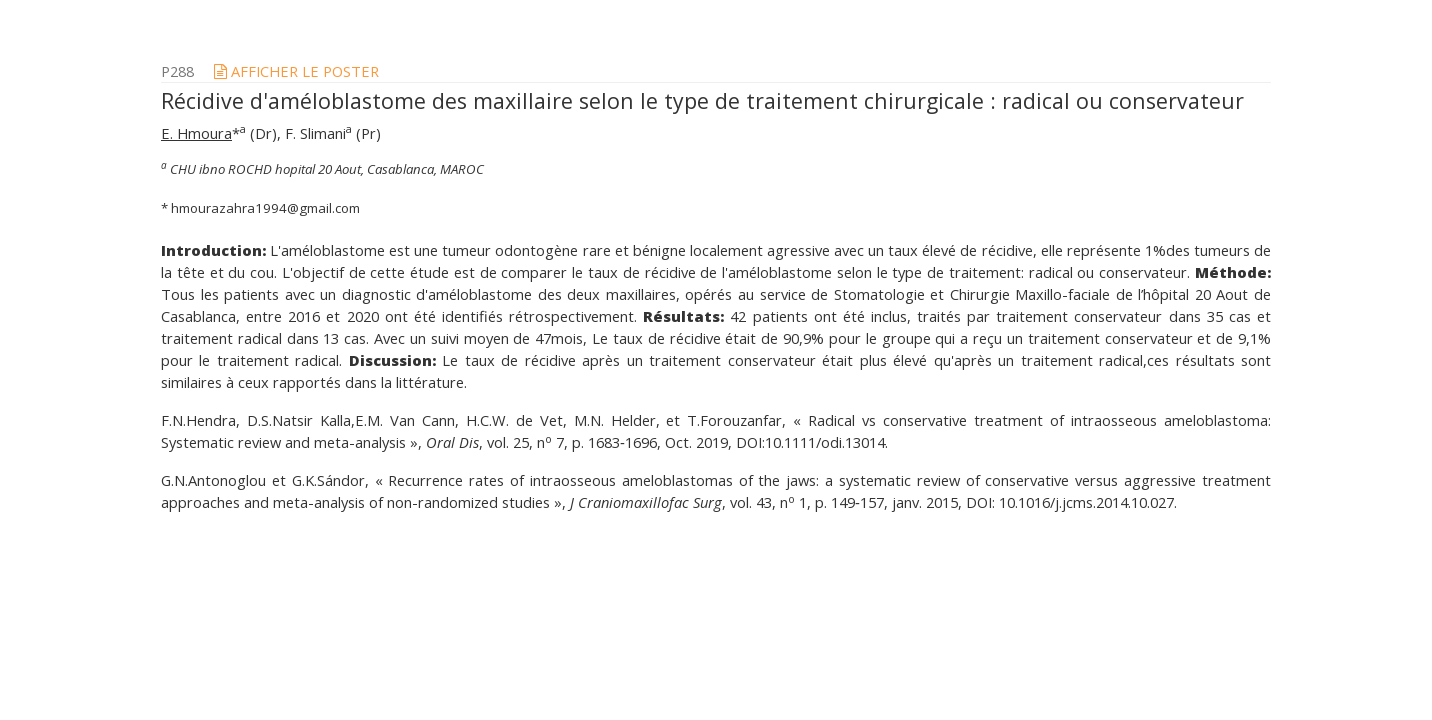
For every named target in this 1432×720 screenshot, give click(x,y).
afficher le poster (296, 71)
